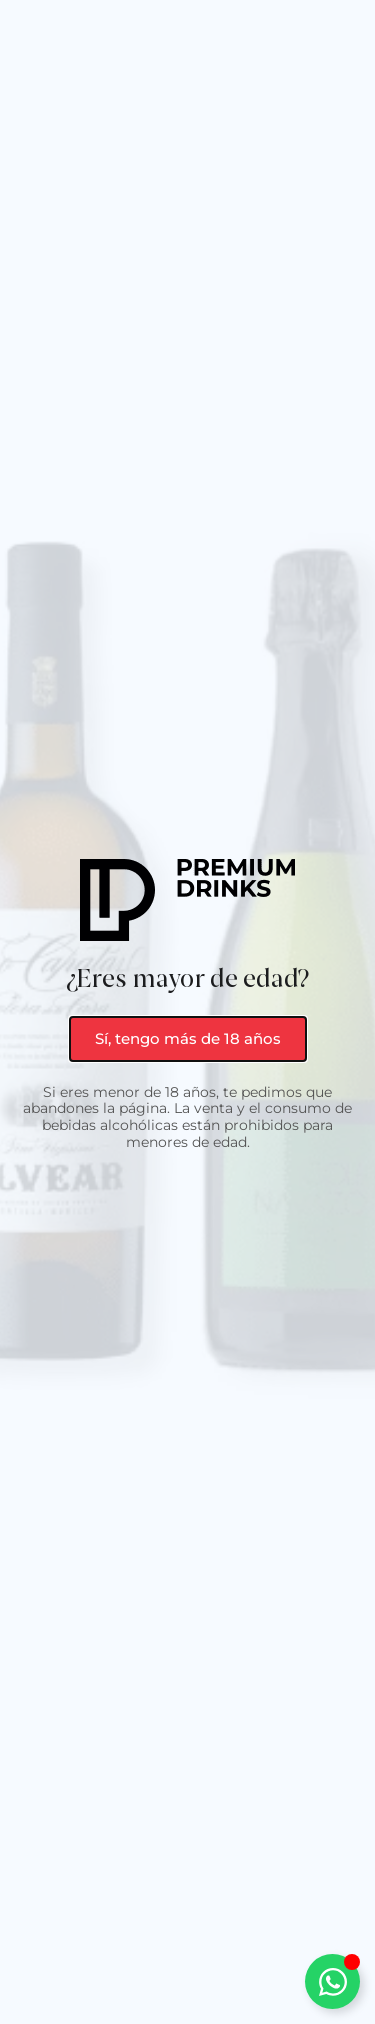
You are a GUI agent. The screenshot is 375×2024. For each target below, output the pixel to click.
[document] (187, 1012)
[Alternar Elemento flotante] (332, 1981)
